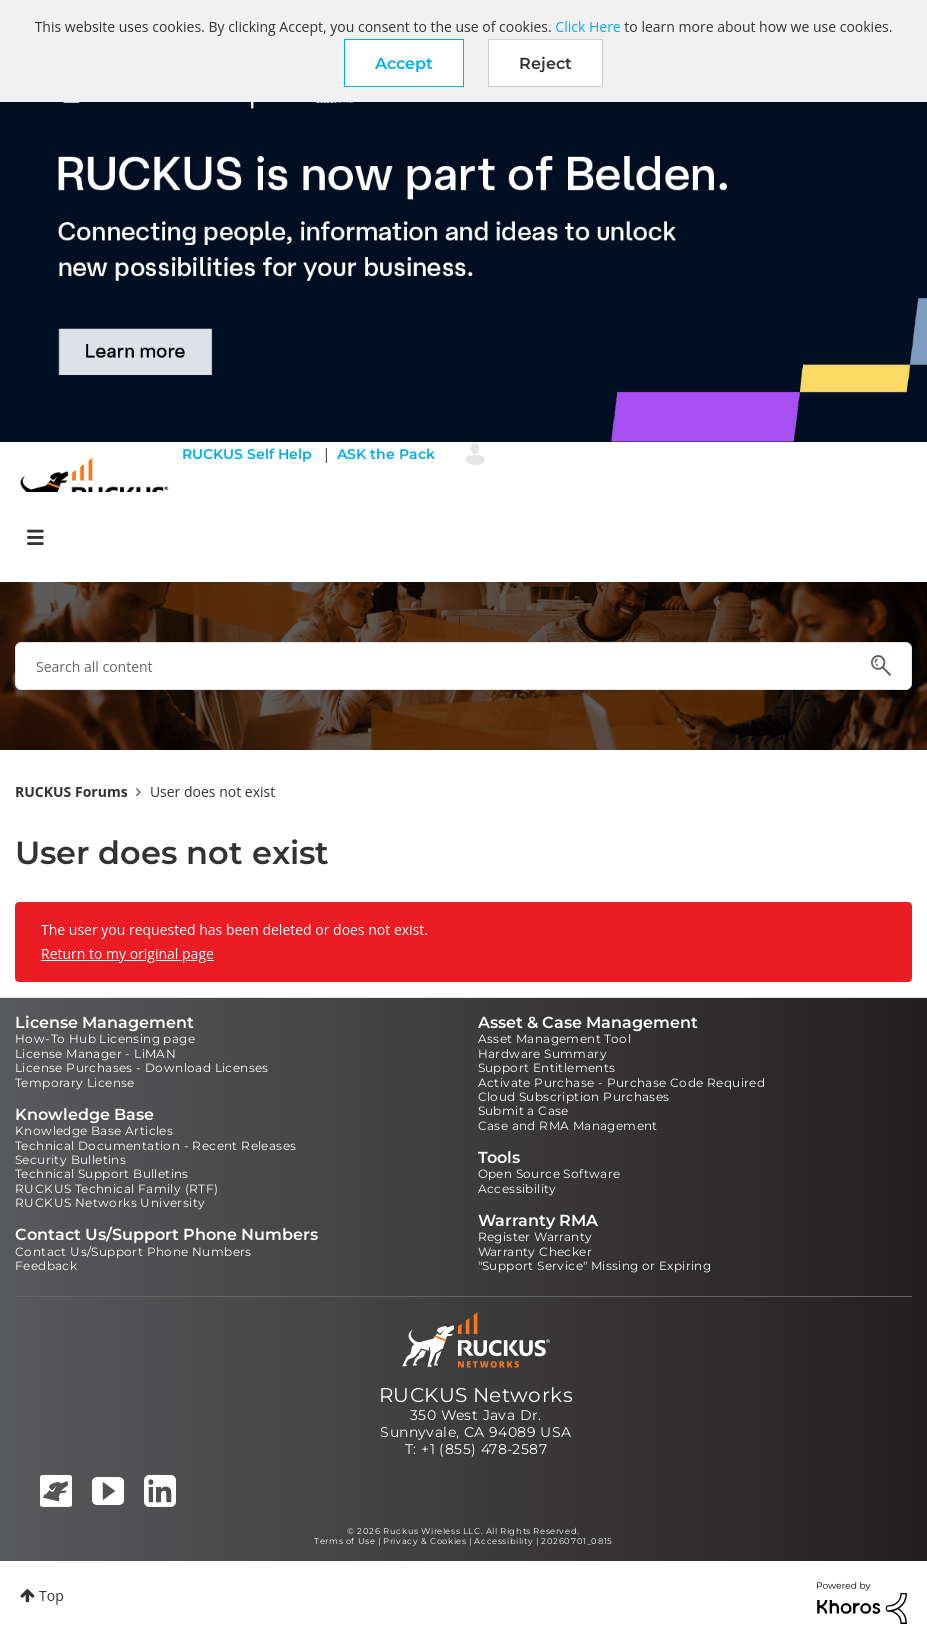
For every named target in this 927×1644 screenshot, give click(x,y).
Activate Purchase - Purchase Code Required (622, 1082)
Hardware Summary (542, 1053)
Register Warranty (535, 1236)
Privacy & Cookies (424, 1541)
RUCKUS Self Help (247, 454)
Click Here (587, 26)
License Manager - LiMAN (95, 1053)
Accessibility (517, 1188)
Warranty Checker (535, 1251)
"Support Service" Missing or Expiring (595, 1265)
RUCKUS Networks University (110, 1202)
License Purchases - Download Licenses (142, 1067)
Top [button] (51, 1595)
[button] (404, 63)
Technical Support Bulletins (102, 1173)
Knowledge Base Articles (94, 1130)
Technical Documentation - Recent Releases (155, 1145)
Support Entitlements (547, 1067)
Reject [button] (545, 63)
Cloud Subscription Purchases (574, 1096)
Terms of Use (344, 1541)
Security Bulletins (70, 1159)
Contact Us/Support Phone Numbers (133, 1251)
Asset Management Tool (554, 1038)
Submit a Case (523, 1110)
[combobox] (463, 666)
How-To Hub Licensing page (105, 1038)
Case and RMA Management (568, 1125)
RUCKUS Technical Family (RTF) (117, 1188)
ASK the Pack (386, 454)
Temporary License (75, 1082)
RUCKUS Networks (476, 1395)
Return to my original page (127, 953)
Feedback (46, 1265)
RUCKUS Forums (71, 791)
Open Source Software (549, 1173)
